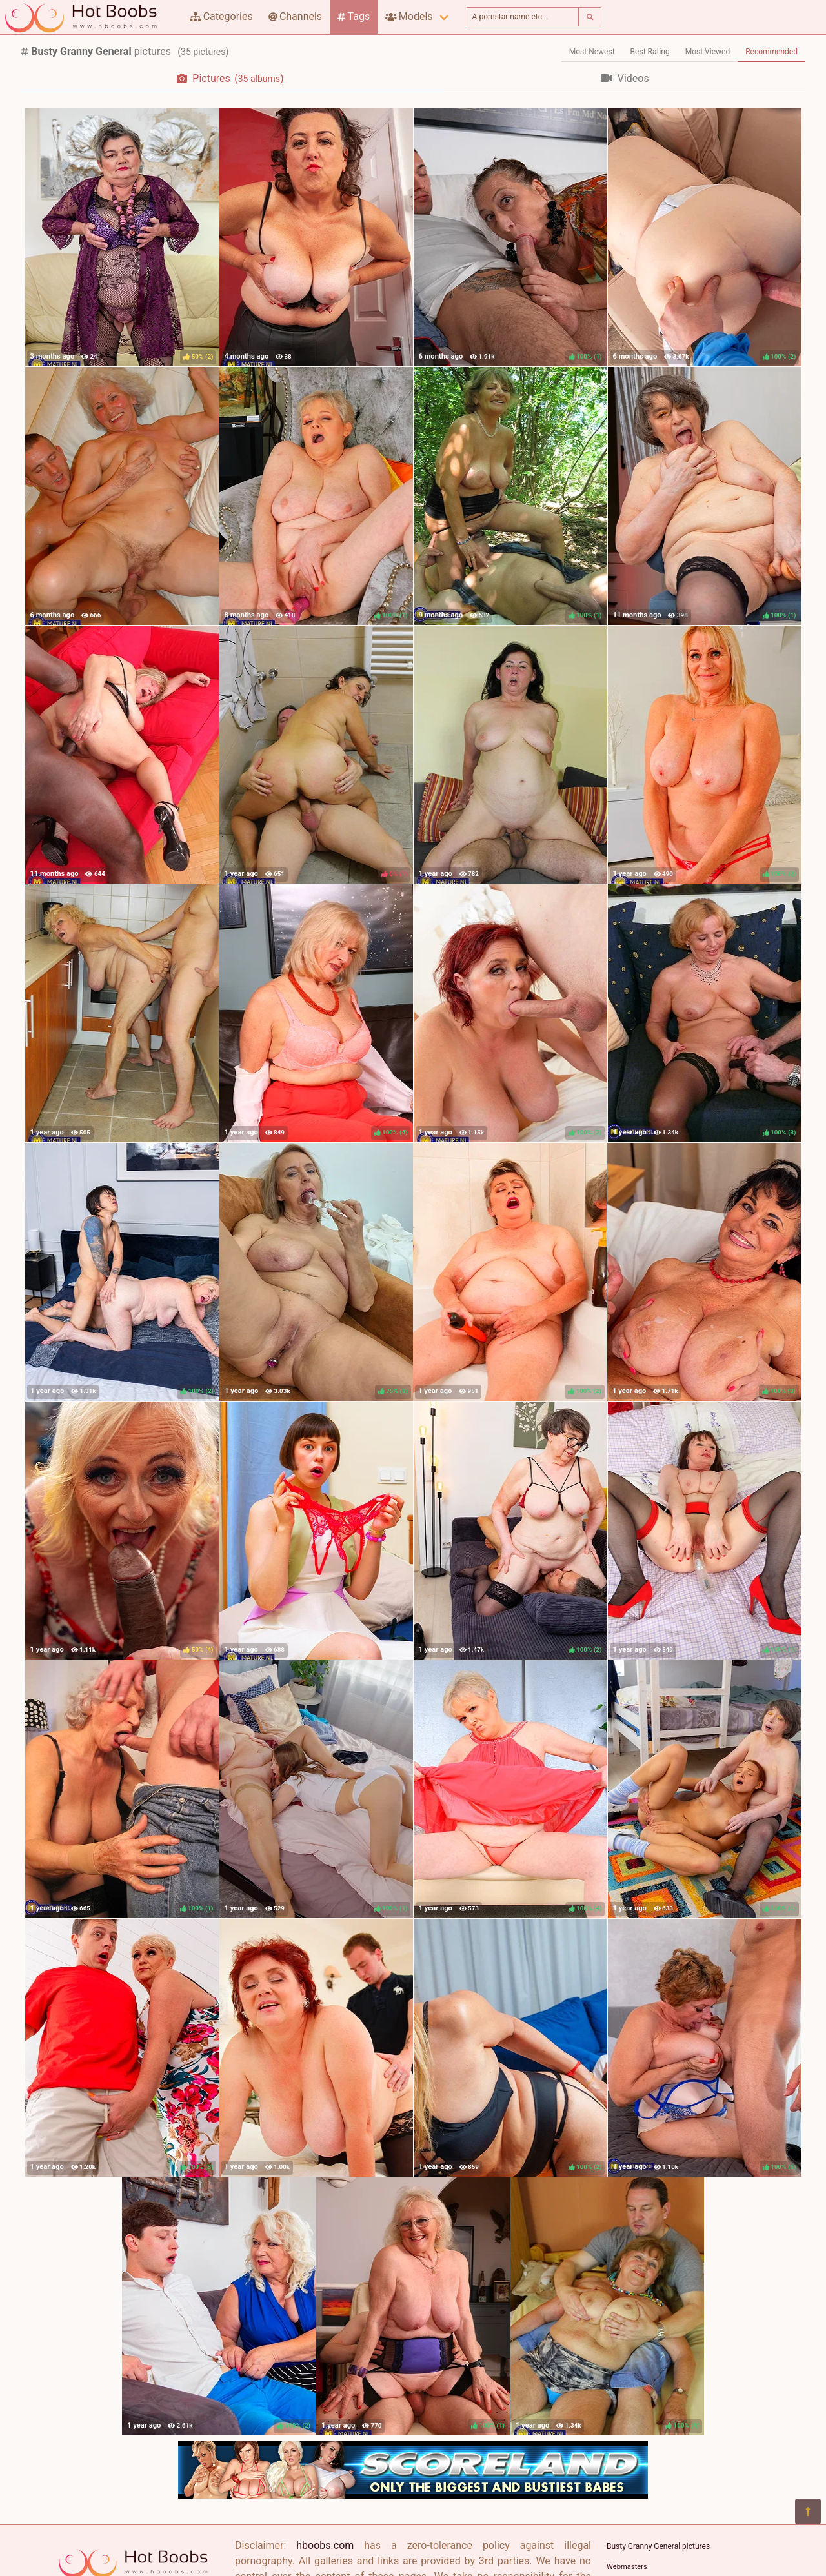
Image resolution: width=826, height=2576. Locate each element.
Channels (295, 16)
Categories (221, 16)
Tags (353, 16)
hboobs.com (325, 2545)
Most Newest (592, 51)
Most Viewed (707, 51)
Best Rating (650, 51)
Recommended (771, 51)
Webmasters (627, 2566)
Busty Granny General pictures (658, 2546)
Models (408, 16)
